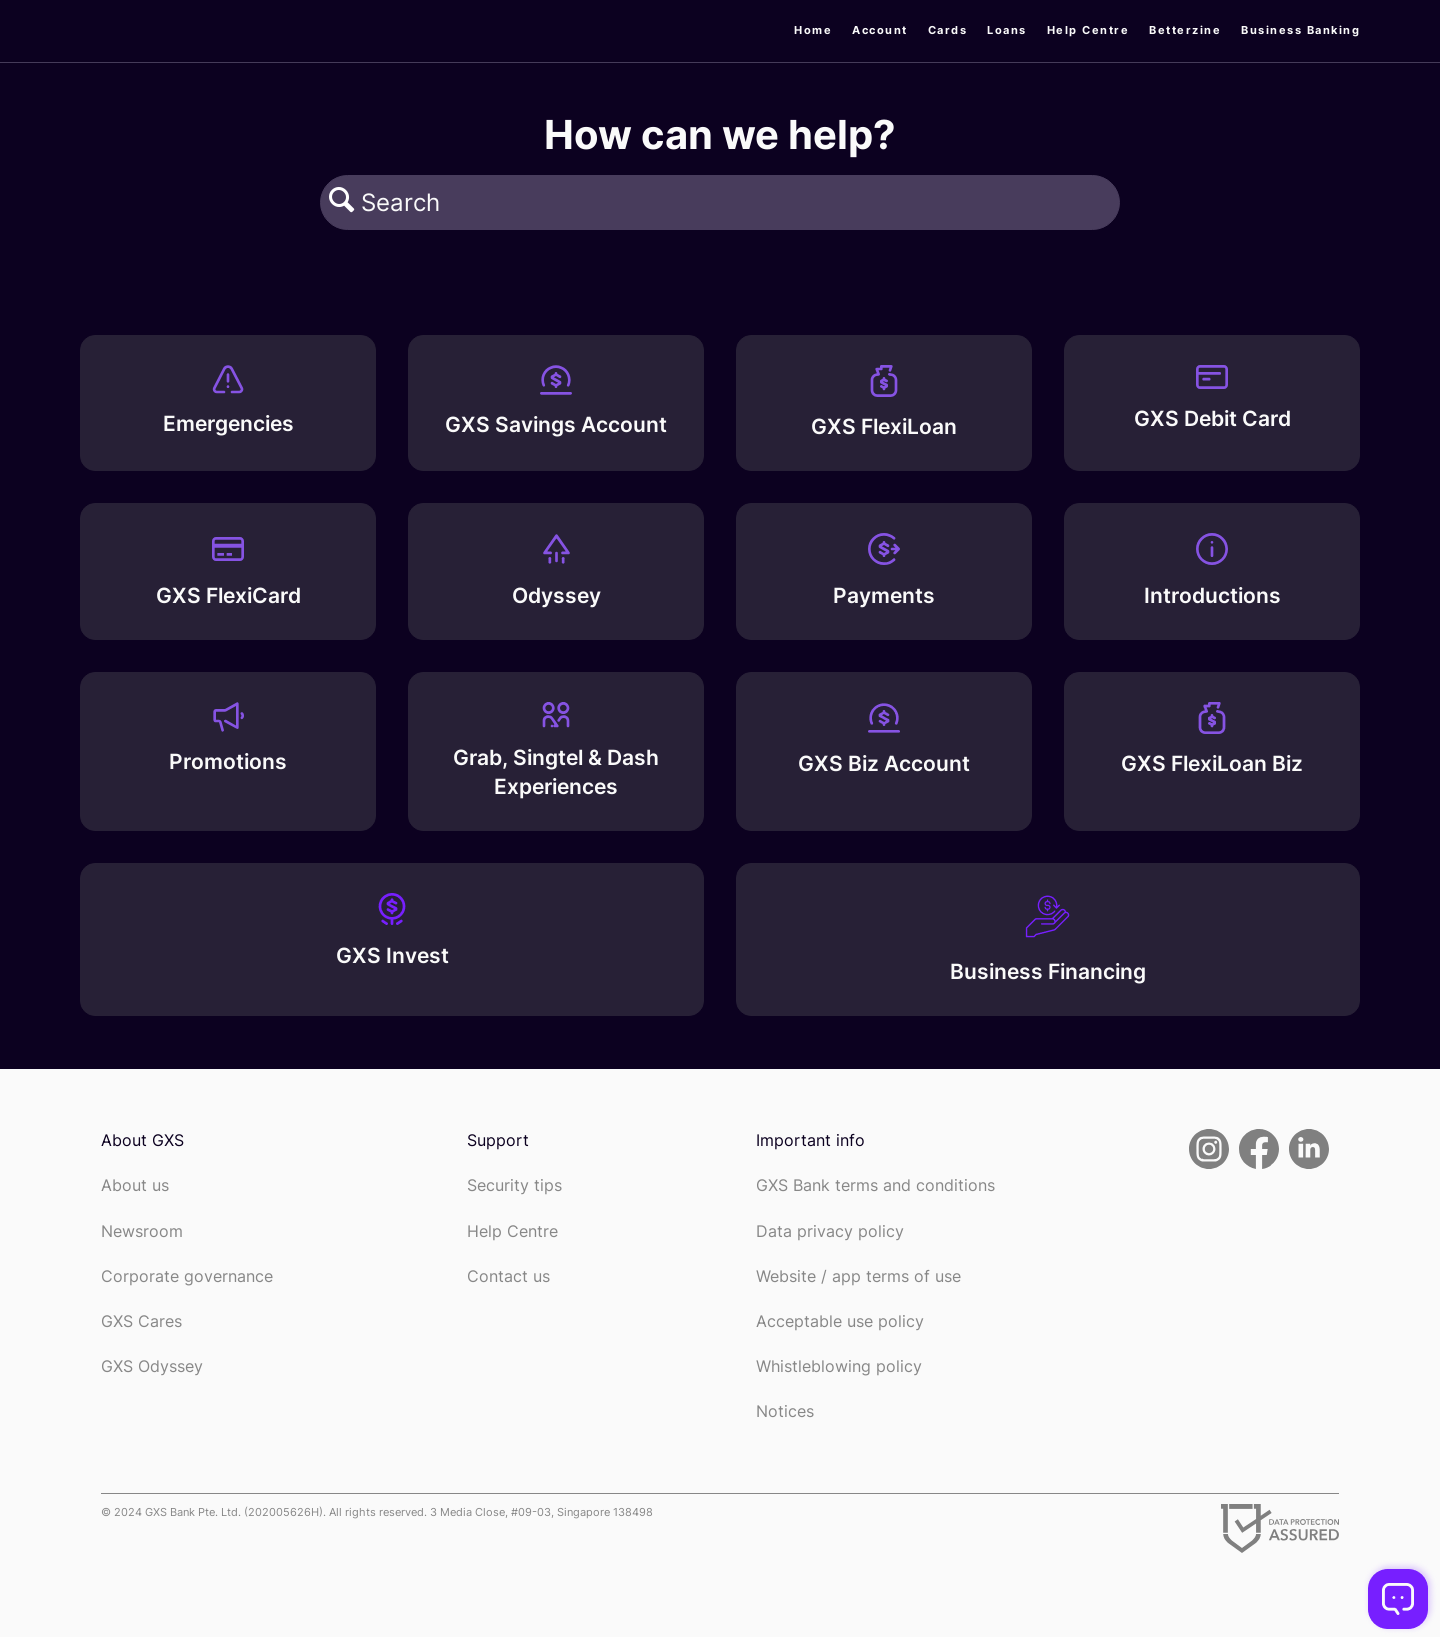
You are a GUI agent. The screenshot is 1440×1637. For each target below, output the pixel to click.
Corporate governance (187, 1276)
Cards (948, 30)
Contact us (508, 1276)
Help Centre (1088, 30)
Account (880, 30)
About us (135, 1185)
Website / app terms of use (858, 1276)
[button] (341, 201)
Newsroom (142, 1231)
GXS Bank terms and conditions (875, 1185)
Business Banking (1300, 30)
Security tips (514, 1185)
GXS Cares (141, 1321)
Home (813, 30)
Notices (785, 1411)
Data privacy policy (830, 1231)
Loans (1007, 30)
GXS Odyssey (152, 1366)
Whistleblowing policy (839, 1366)
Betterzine (1185, 30)
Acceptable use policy (840, 1321)
